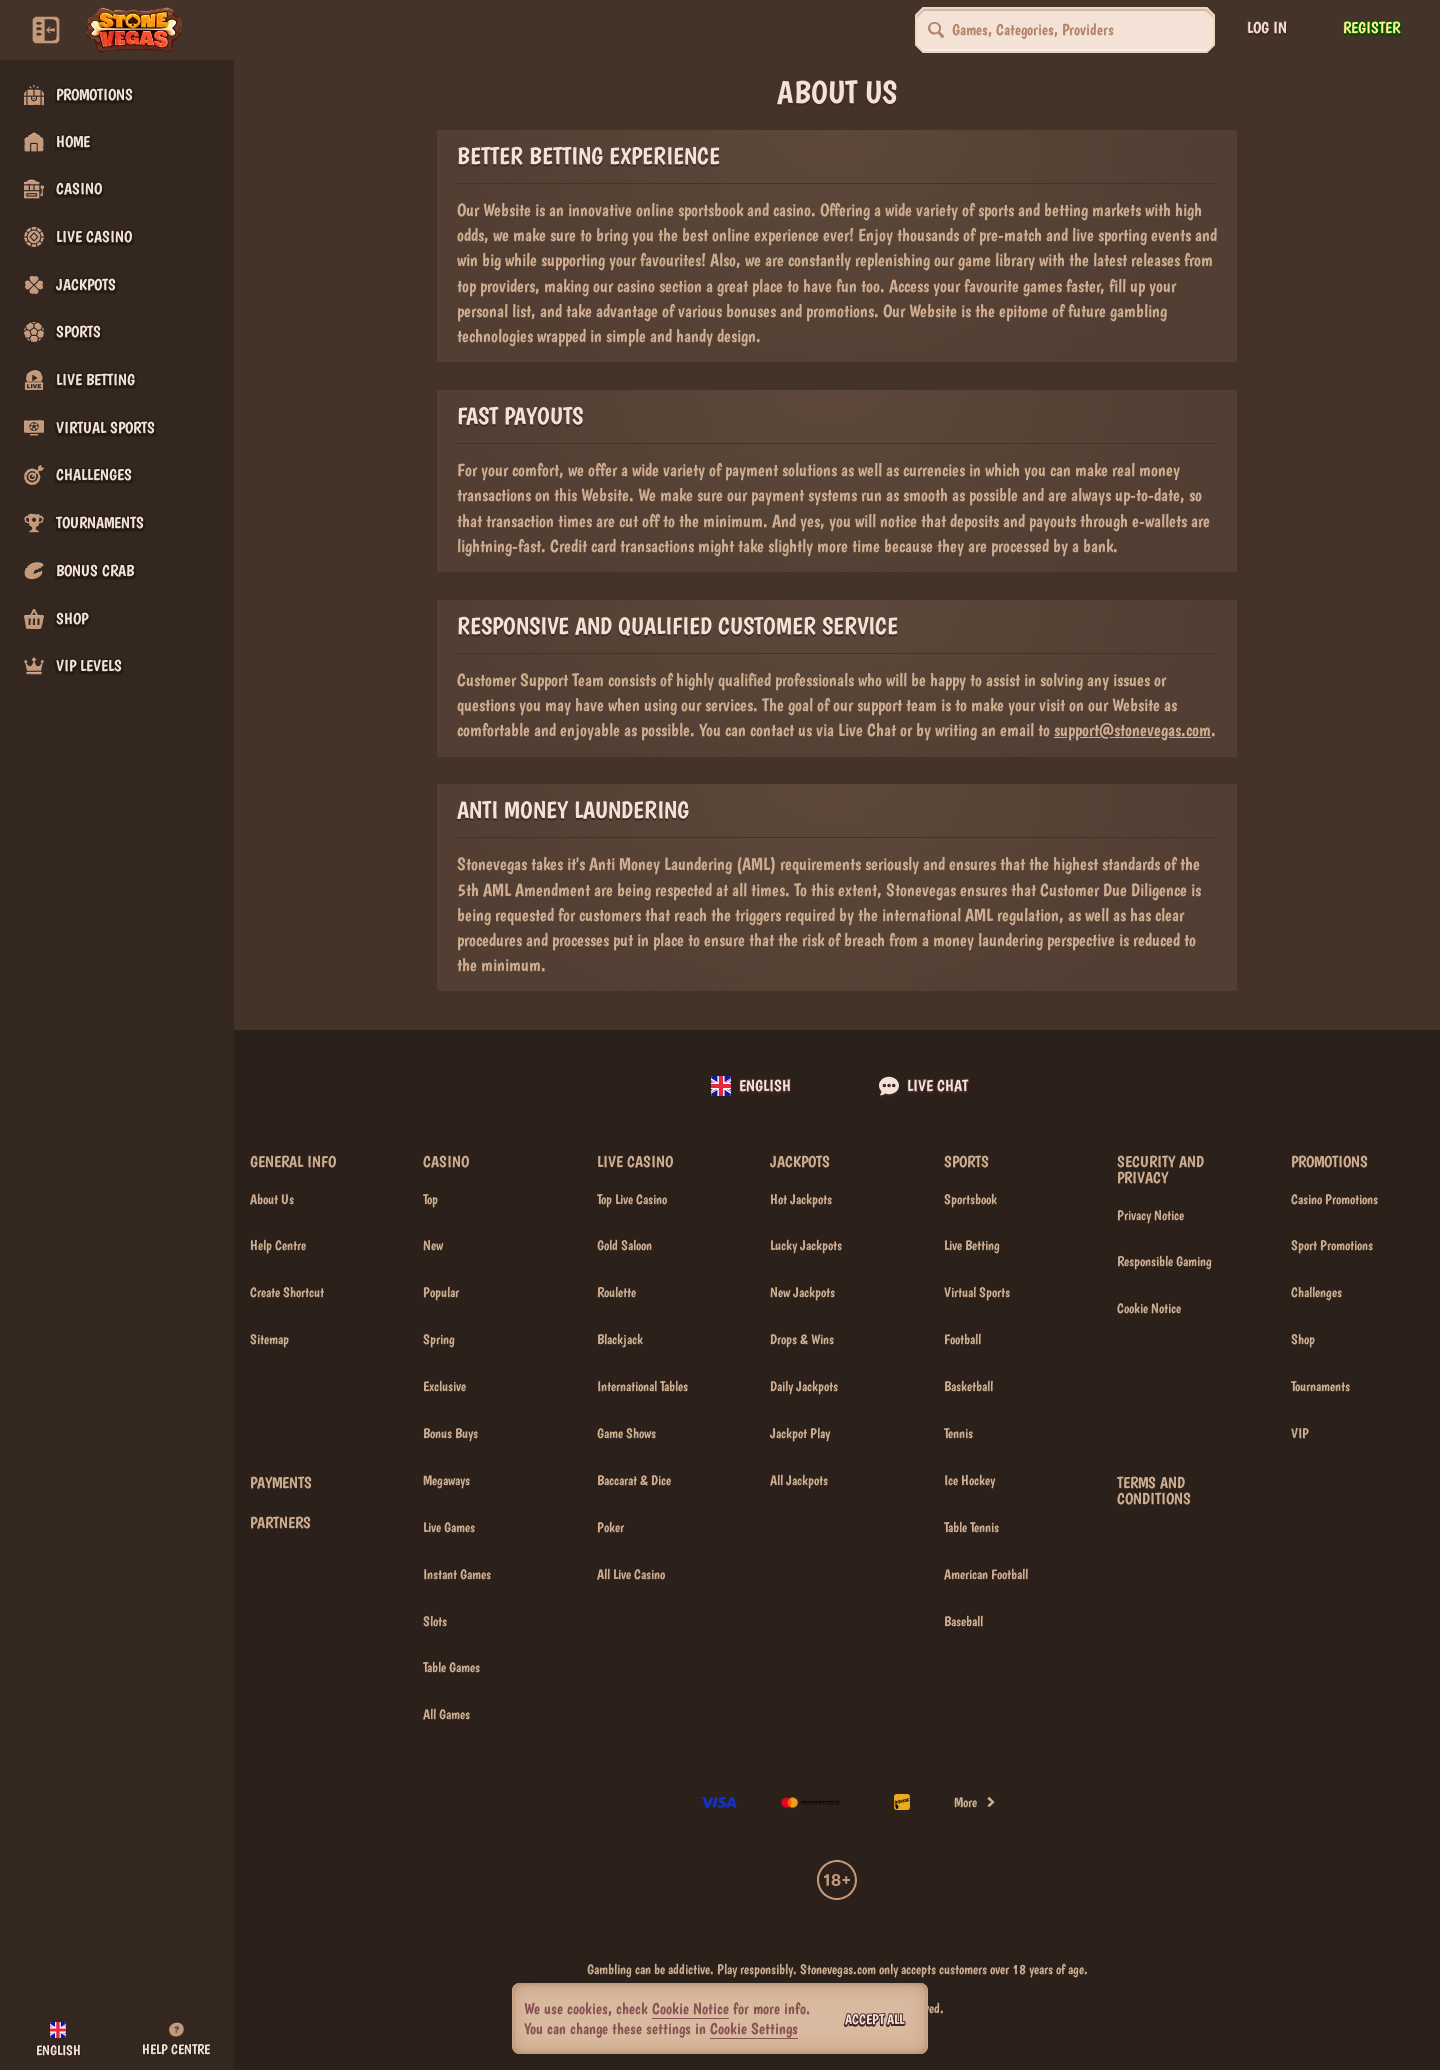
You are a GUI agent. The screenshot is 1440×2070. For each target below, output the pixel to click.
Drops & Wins (802, 1339)
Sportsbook (970, 1199)
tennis (958, 1433)
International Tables (642, 1386)
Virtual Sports (977, 1292)
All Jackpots (799, 1480)
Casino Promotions (1334, 1199)
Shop (1303, 1339)
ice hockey (969, 1480)
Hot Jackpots (801, 1199)
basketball (968, 1386)
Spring (439, 1339)
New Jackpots (802, 1292)
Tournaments (1320, 1386)
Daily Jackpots (804, 1386)
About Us (272, 1199)
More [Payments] (975, 1802)
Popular (441, 1292)
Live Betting (972, 1245)
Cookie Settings (754, 2029)
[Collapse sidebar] (46, 30)
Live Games (449, 1527)
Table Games (451, 1667)
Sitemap (269, 1339)
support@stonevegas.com (1132, 729)
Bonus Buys (450, 1433)
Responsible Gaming (1164, 1261)
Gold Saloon (624, 1245)
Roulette (616, 1292)
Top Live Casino (632, 1199)
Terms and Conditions (1154, 1491)
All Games (446, 1714)
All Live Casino (631, 1574)
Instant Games (457, 1574)
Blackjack (620, 1339)
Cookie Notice (1149, 1308)
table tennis (971, 1527)
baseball (963, 1621)
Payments (281, 1483)
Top (430, 1199)
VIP (1300, 1433)
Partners (280, 1523)
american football (986, 1574)
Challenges (1316, 1292)
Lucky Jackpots (806, 1245)
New (433, 1245)
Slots (435, 1621)
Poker (610, 1527)
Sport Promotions (1332, 1245)
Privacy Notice (1150, 1215)
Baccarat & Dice (634, 1480)
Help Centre (278, 1245)
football (962, 1339)
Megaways (446, 1480)
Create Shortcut (287, 1292)
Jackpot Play (800, 1433)
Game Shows (626, 1433)
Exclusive (444, 1386)
